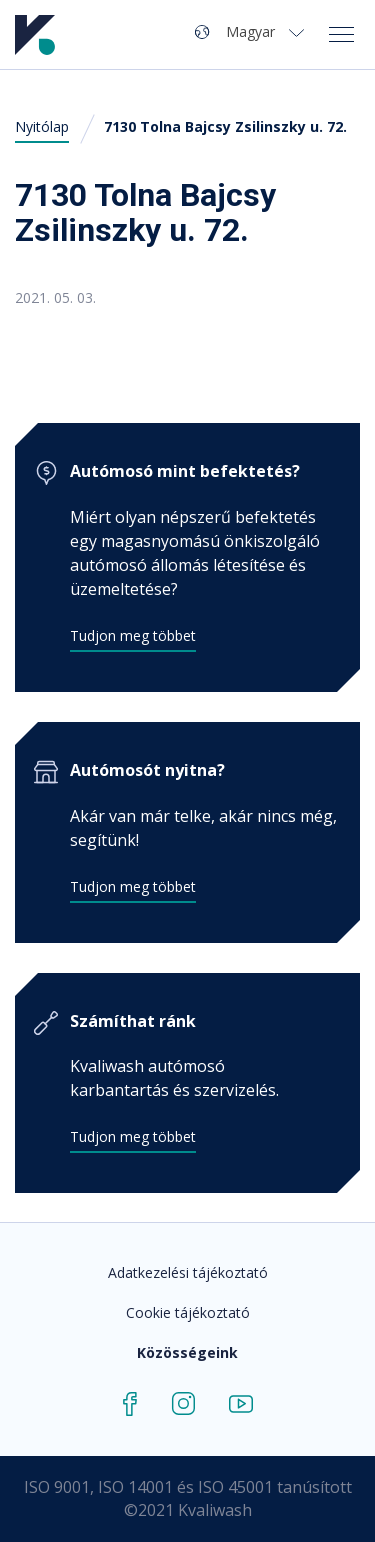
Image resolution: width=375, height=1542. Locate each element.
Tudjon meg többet (133, 635)
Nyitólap (42, 126)
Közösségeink (187, 1352)
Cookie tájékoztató (188, 1312)
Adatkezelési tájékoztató (188, 1272)
